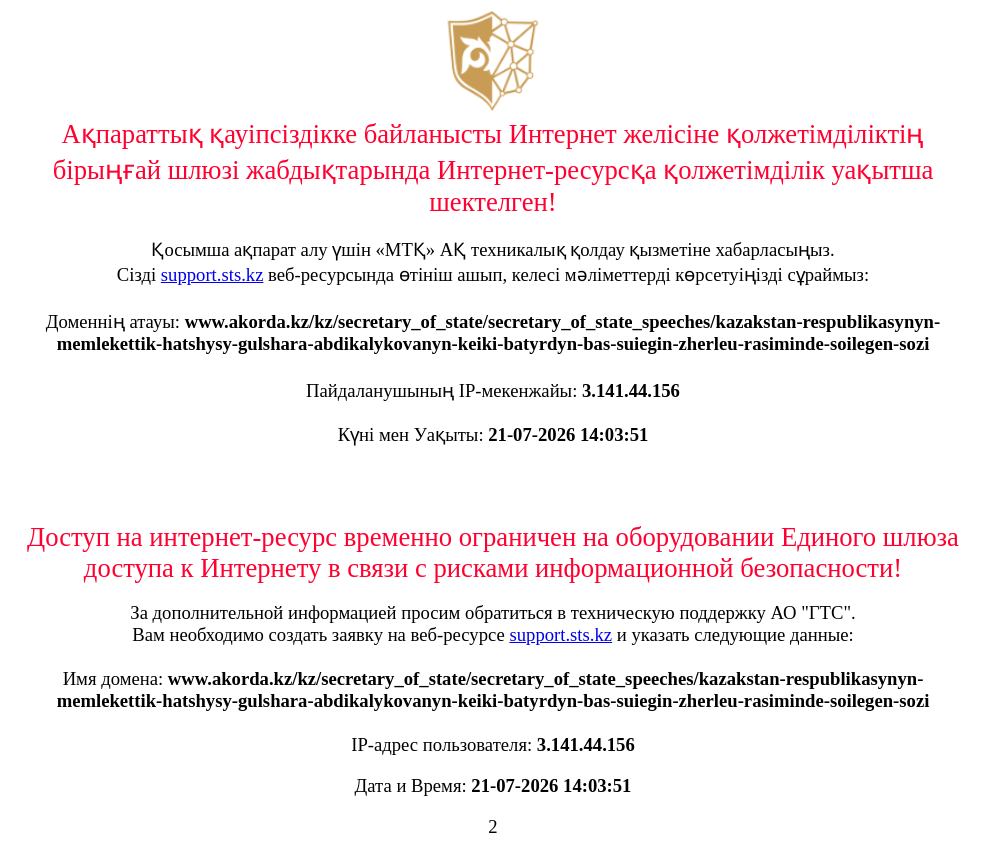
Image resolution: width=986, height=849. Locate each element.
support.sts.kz (212, 274)
